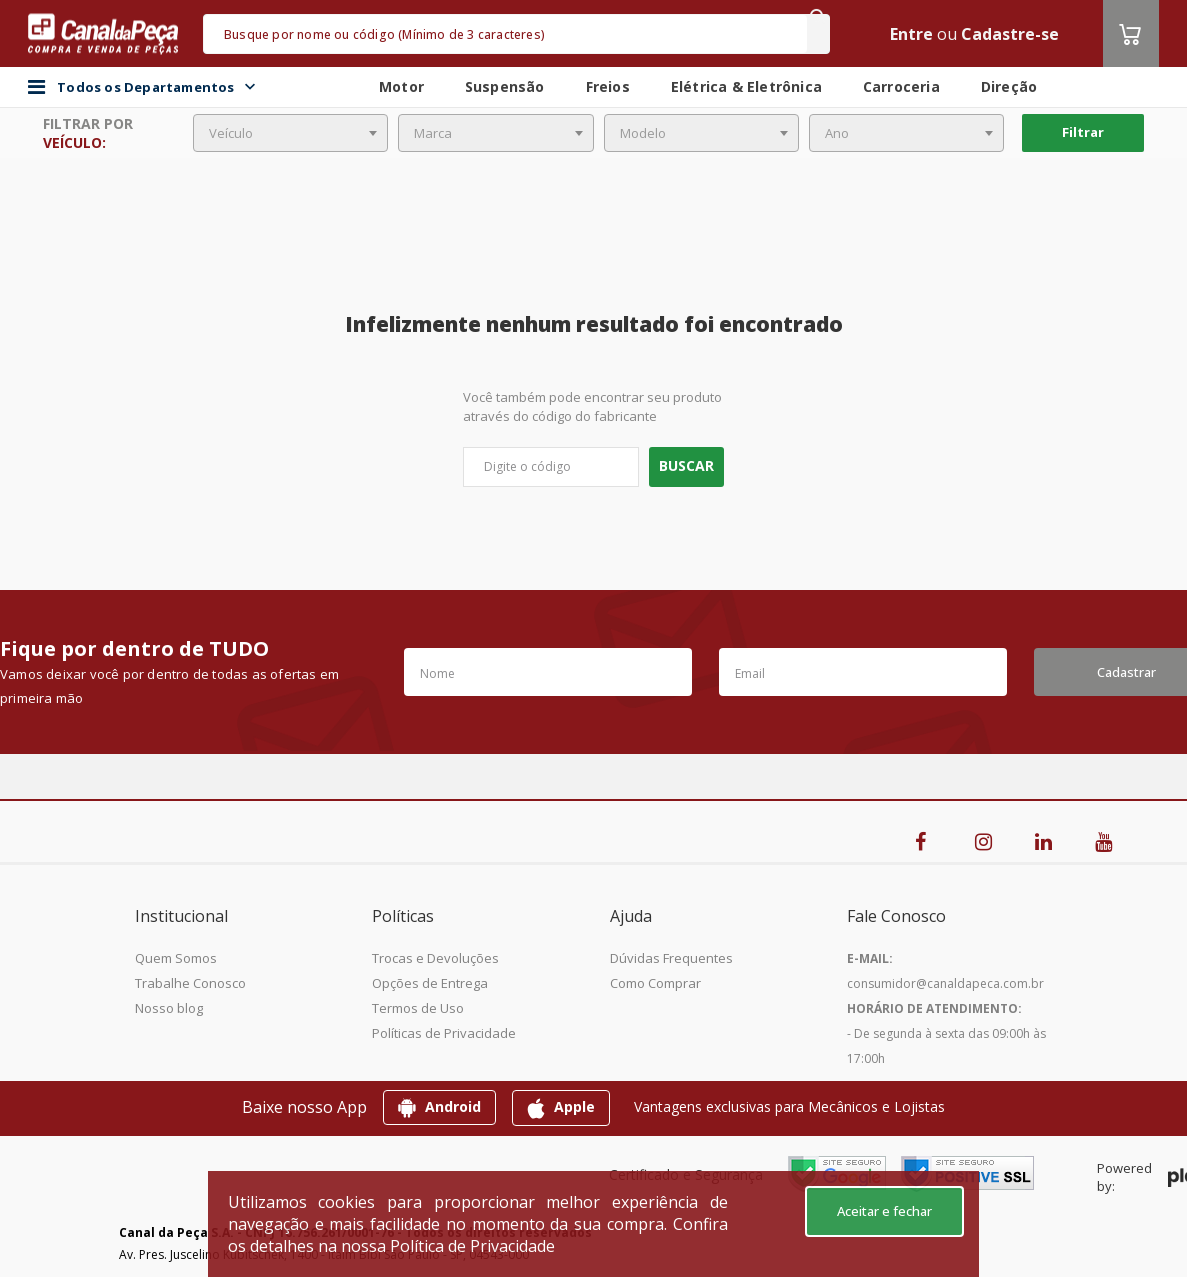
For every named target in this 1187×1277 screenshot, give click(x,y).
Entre (911, 34)
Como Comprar (655, 983)
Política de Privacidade (472, 1246)
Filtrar (1083, 132)
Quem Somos (176, 958)
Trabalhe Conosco (190, 983)
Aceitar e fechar (884, 1211)
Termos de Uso (418, 1008)
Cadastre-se (1010, 34)
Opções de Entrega (430, 983)
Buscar (686, 465)
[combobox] (290, 133)
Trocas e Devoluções (435, 958)
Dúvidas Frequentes (671, 958)
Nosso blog (169, 1008)
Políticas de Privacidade (444, 1033)
